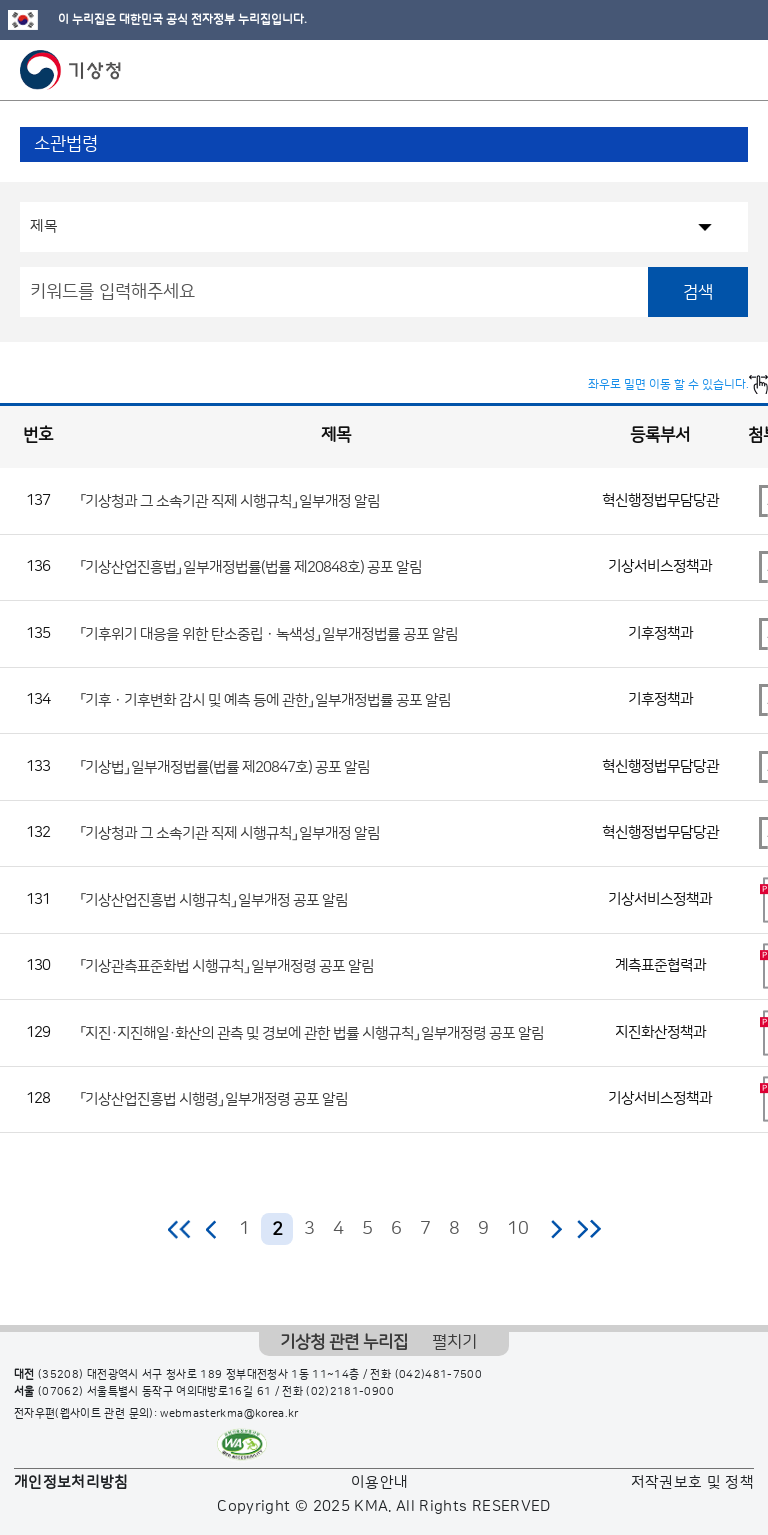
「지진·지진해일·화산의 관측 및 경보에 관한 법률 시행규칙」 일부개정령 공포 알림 (312, 1032)
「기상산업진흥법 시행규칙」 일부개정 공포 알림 (214, 899)
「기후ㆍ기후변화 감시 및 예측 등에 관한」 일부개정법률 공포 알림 (266, 700)
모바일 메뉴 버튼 (735, 70)
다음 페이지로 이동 (556, 1229)
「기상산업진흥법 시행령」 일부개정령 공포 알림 (214, 1099)
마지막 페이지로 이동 (588, 1229)
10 (518, 1229)
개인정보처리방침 (71, 1482)
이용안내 (379, 1482)
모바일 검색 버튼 (703, 70)
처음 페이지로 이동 (180, 1229)
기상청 (71, 70)
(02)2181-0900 (350, 1392)
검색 (698, 292)
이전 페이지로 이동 (212, 1229)
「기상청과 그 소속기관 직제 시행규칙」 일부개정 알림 (230, 500)
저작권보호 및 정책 (693, 1482)
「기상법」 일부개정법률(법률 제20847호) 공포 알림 (225, 766)
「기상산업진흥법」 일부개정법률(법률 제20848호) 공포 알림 (251, 567)
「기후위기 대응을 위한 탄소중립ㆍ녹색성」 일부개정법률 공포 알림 (269, 633)
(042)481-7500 (439, 1375)
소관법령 (66, 144)
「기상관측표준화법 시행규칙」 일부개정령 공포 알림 (227, 966)
